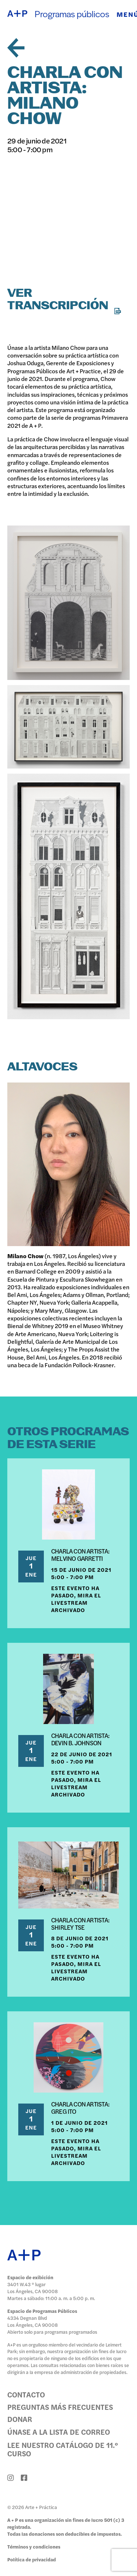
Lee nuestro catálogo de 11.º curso (62, 2449)
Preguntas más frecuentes (60, 2407)
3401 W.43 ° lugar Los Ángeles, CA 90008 (32, 2288)
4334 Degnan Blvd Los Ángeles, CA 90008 (32, 2321)
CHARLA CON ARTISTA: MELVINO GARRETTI (80, 1555)
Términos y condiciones (33, 2546)
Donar (19, 2419)
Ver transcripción (64, 300)
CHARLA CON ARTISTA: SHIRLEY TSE (80, 1923)
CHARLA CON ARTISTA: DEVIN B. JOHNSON (80, 1739)
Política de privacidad (31, 2559)
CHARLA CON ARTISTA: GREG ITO (80, 2108)
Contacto (26, 2394)
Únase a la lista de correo (58, 2431)
